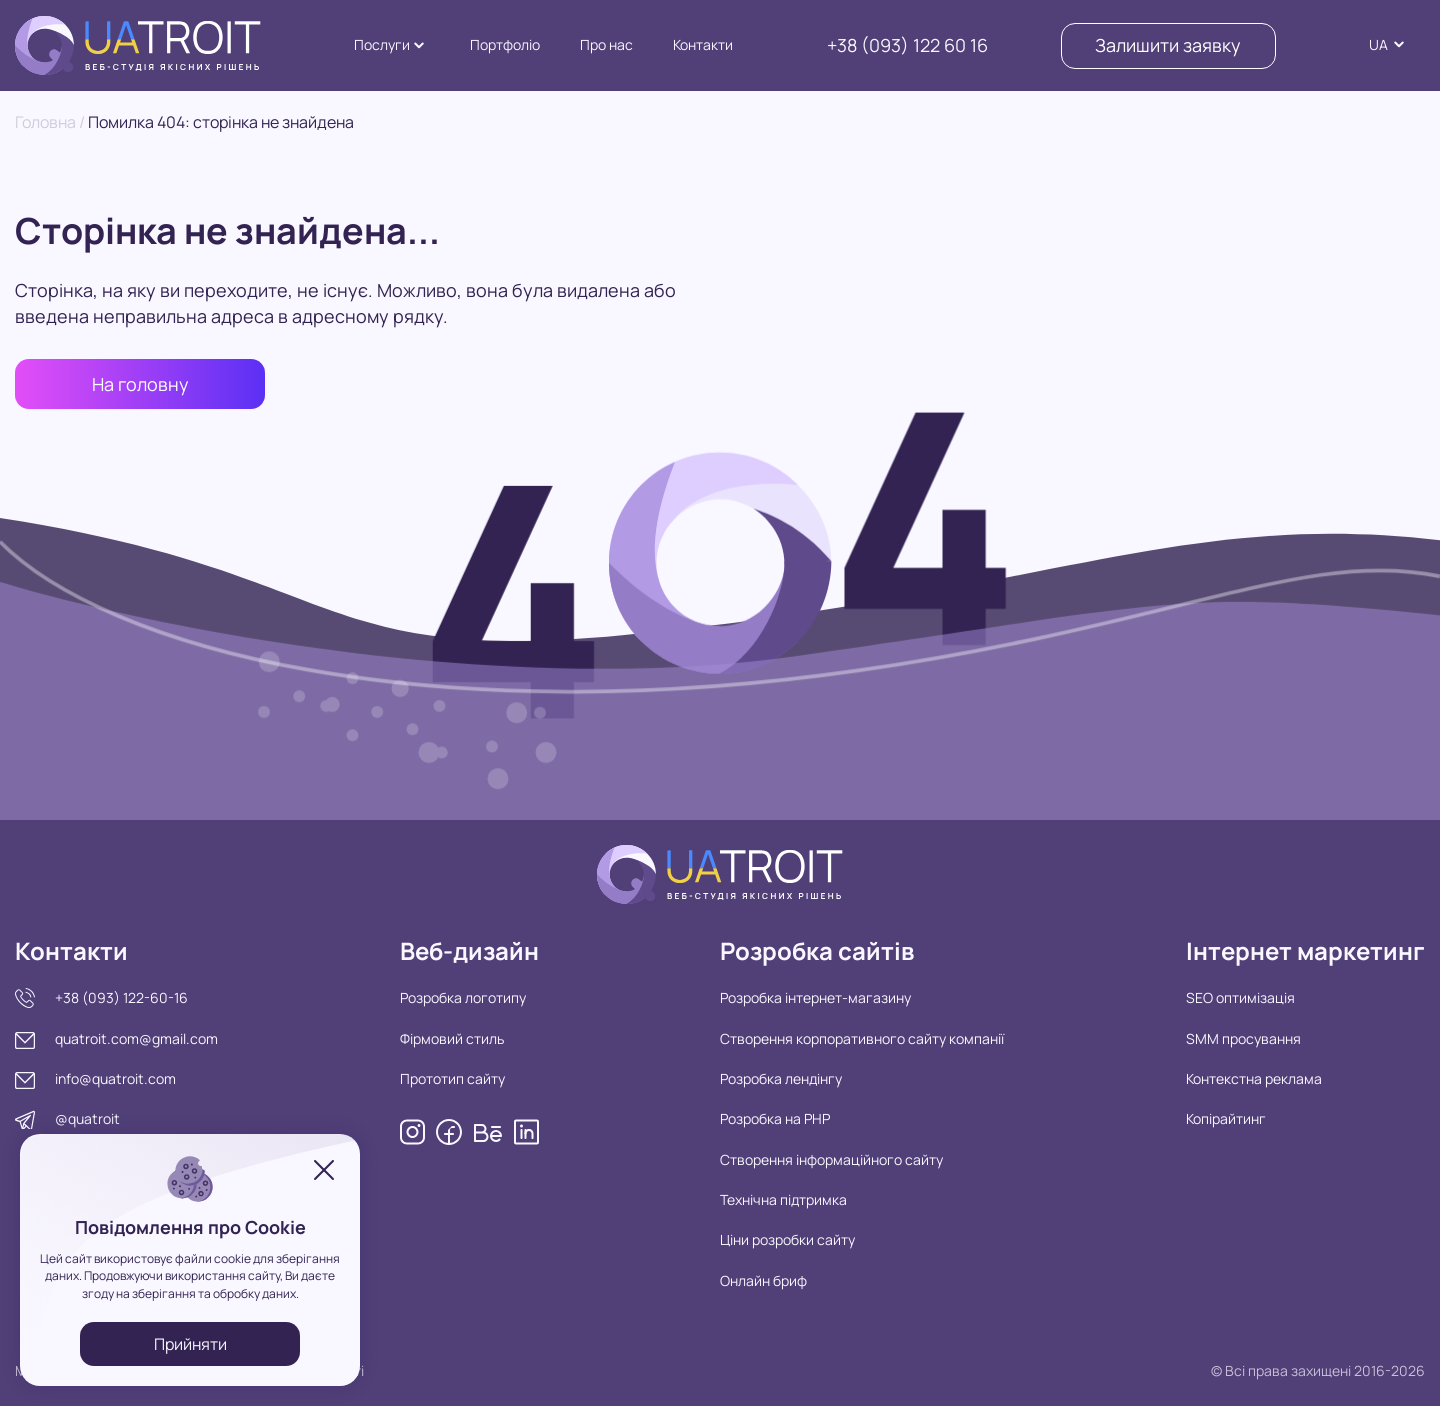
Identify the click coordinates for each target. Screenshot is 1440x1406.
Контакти (703, 44)
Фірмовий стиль (452, 1038)
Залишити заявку (1168, 45)
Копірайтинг (1226, 1118)
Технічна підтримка (783, 1199)
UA (1378, 44)
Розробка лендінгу (781, 1078)
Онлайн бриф (763, 1280)
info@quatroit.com (115, 1078)
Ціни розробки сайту (787, 1239)
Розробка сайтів (817, 950)
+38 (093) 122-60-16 (121, 997)
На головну (140, 384)
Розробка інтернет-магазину (815, 997)
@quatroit (87, 1118)
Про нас (606, 44)
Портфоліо (505, 44)
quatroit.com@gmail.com (136, 1038)
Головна (45, 122)
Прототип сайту (452, 1078)
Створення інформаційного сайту (831, 1159)
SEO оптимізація (1240, 997)
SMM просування (1243, 1038)
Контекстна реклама (1254, 1078)
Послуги (382, 44)
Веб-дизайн (469, 950)
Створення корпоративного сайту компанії (862, 1038)
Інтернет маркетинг (1305, 950)
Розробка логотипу (463, 997)
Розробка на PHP (775, 1118)
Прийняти (190, 1344)
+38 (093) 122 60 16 (907, 45)
